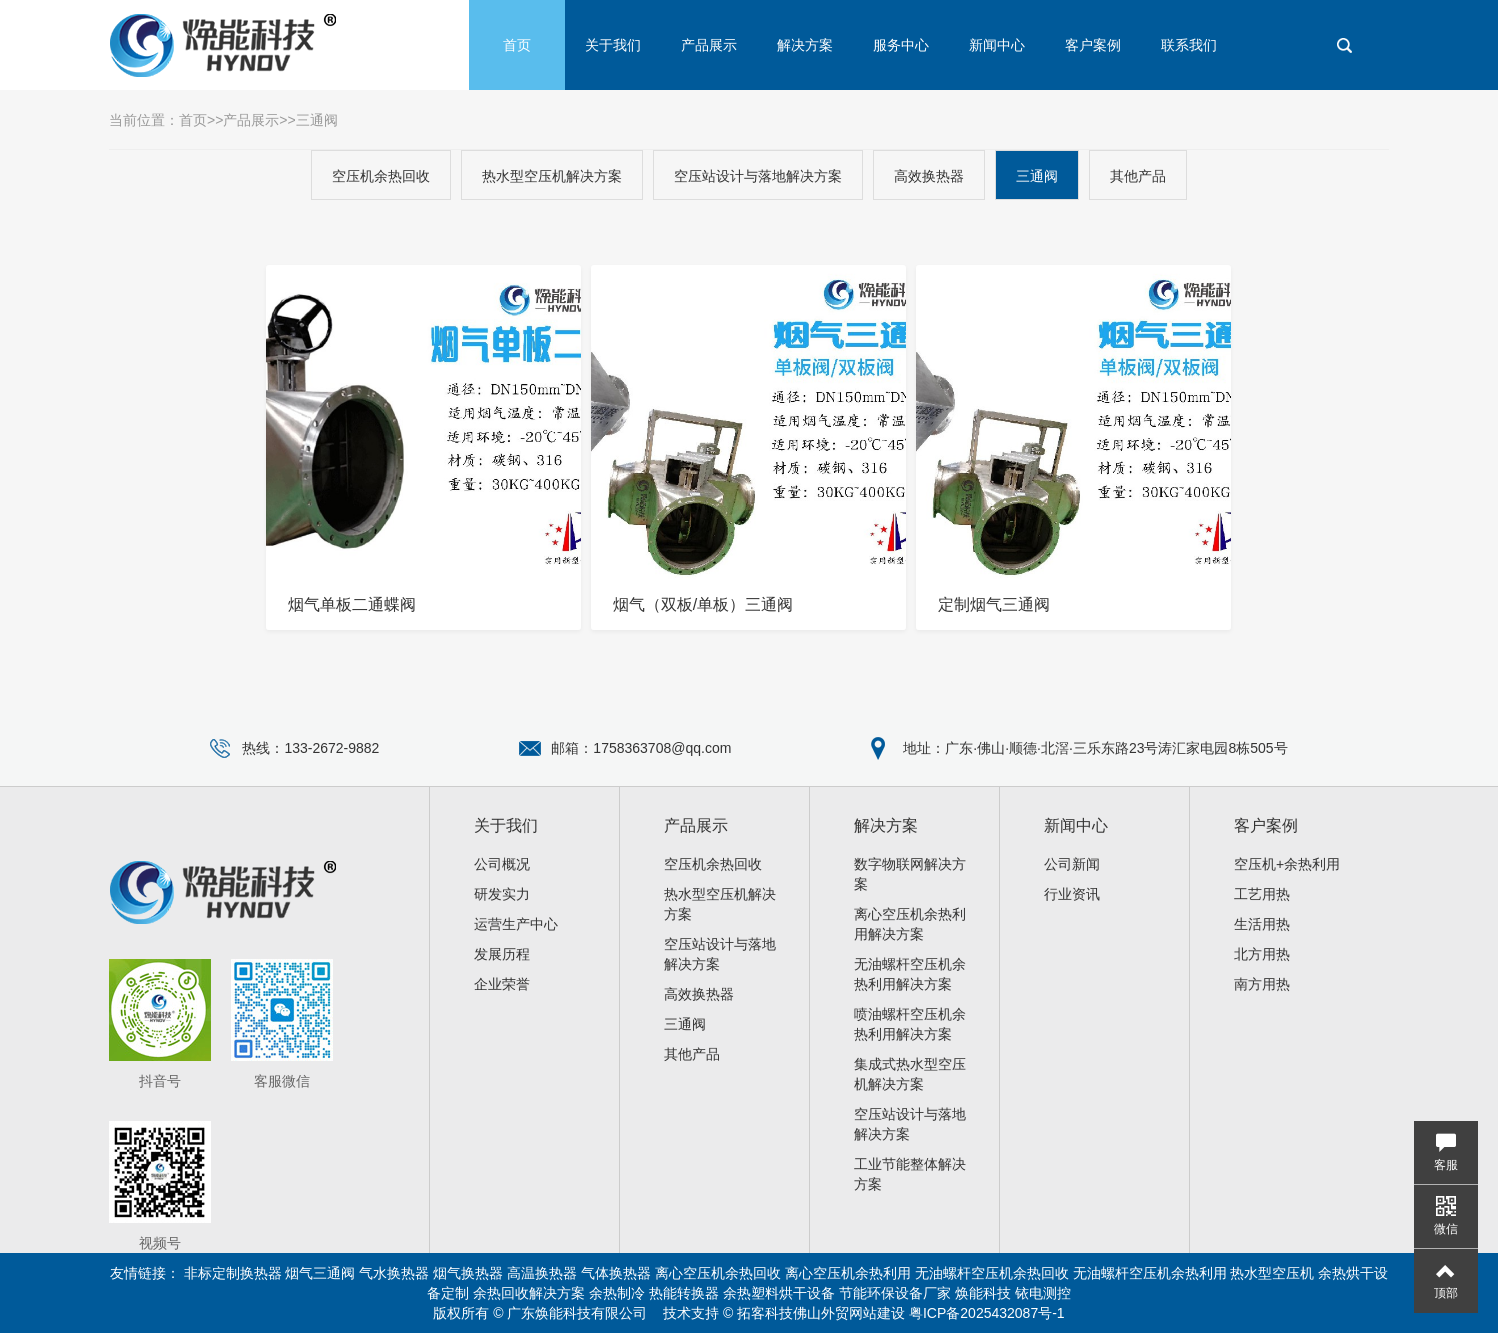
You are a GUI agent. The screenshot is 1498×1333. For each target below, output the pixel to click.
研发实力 (502, 894)
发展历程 (502, 954)
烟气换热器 (468, 1273)
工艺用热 (1262, 894)
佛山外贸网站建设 (849, 1313)
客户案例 (1093, 45)
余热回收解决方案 (529, 1293)
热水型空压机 (1272, 1273)
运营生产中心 (516, 924)
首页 (517, 45)
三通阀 (317, 120)
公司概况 (502, 864)
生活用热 (1262, 924)
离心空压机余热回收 (718, 1273)
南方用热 (1262, 984)
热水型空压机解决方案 (552, 176)
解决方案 (805, 45)
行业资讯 (1072, 894)
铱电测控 (1043, 1293)
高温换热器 (542, 1273)
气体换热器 (616, 1273)
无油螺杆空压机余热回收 (992, 1273)
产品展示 (709, 45)
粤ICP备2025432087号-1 (987, 1313)
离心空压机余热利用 (848, 1273)
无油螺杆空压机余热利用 (1150, 1273)
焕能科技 (983, 1293)
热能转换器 (684, 1293)
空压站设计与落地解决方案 (758, 176)
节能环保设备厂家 (895, 1293)
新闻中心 (997, 45)
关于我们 (613, 45)
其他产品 (1138, 176)
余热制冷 (617, 1293)
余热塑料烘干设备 (779, 1293)
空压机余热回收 (381, 176)
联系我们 (1189, 45)
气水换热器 (394, 1273)
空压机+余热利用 (1287, 864)
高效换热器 (929, 176)
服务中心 (901, 45)
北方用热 (1262, 954)
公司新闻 (1072, 864)
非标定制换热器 (233, 1273)
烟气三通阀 (320, 1273)
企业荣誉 (502, 984)
